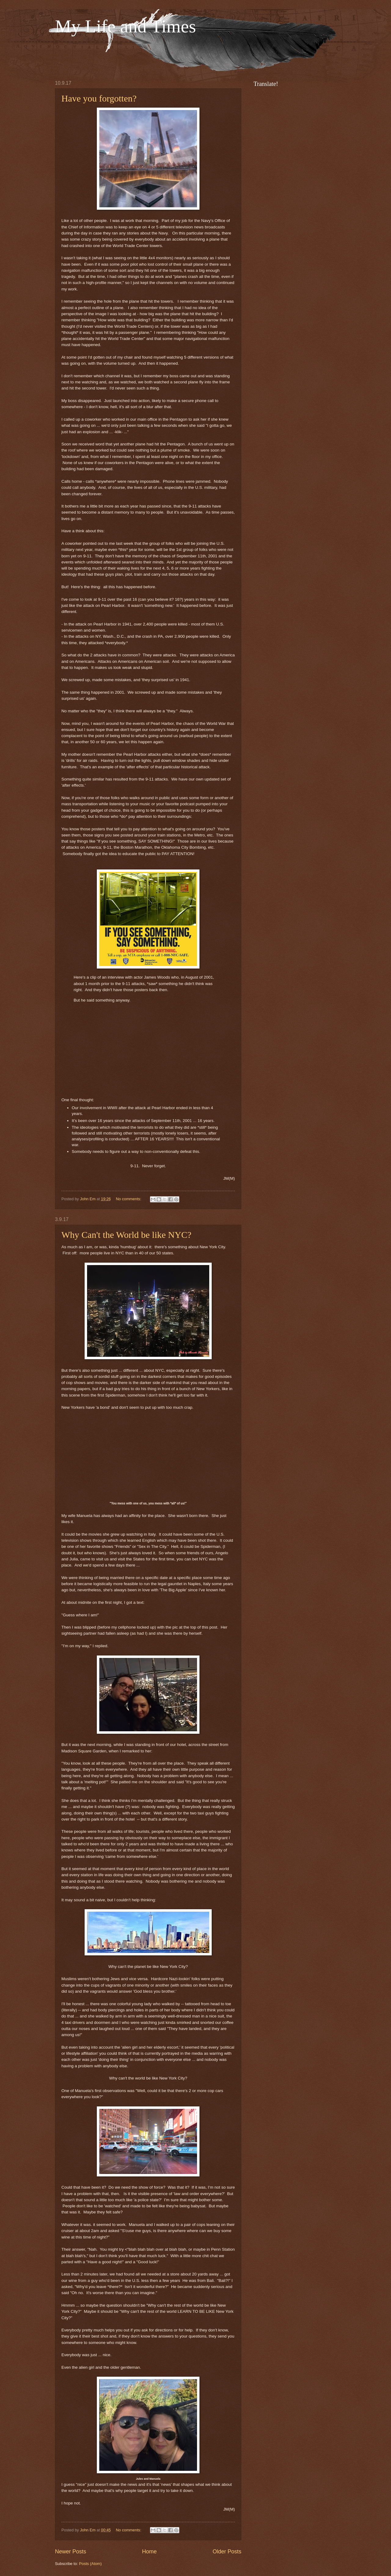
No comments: (129, 1199)
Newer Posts (70, 2551)
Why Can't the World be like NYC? (126, 1235)
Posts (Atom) (90, 2563)
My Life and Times (125, 26)
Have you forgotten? (99, 98)
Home (149, 2551)
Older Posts (227, 2551)
